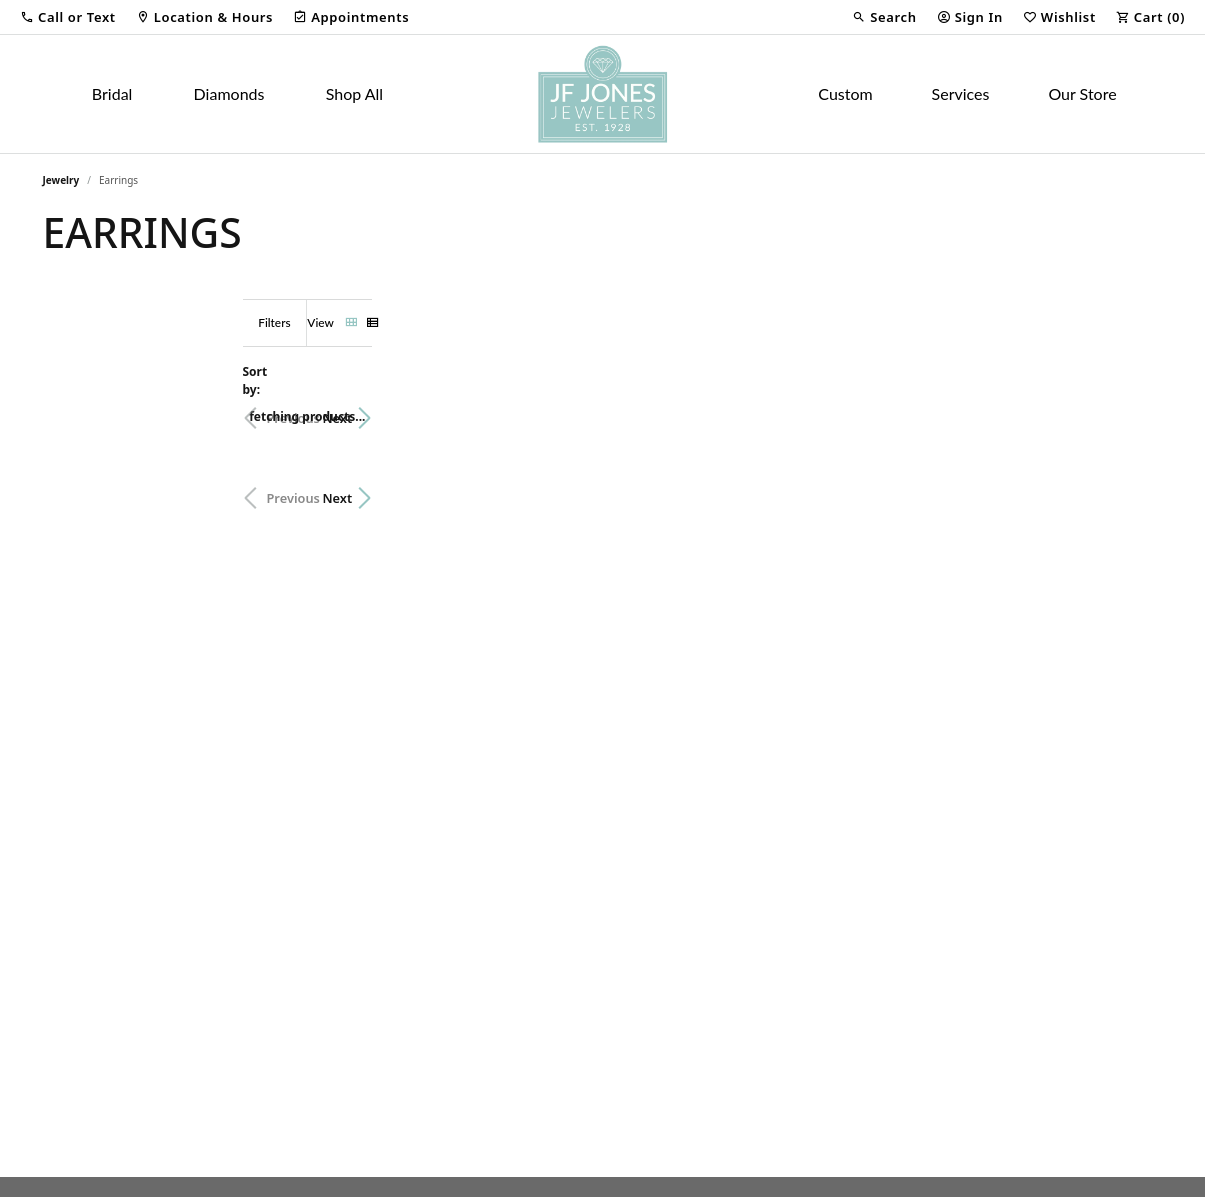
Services (961, 93)
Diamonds (229, 93)
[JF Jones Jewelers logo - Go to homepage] (602, 94)
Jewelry (61, 180)
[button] (68, 17)
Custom (845, 93)
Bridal (112, 93)
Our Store (1082, 93)
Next (1128, 408)
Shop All (354, 93)
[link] (204, 17)
